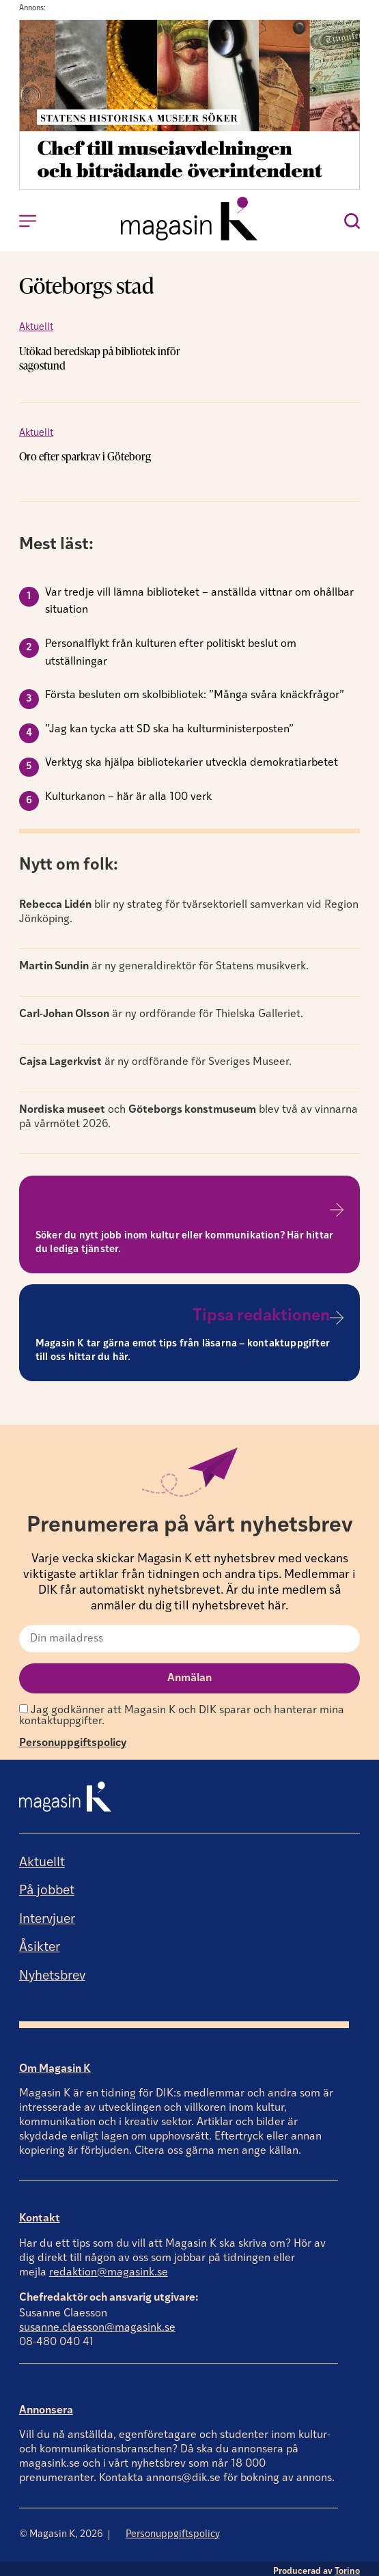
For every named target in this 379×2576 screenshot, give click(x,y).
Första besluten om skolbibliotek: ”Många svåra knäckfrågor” (194, 689)
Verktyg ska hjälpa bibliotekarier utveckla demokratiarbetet (191, 756)
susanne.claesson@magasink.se (97, 2321)
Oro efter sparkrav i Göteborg (85, 450)
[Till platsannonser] (336, 1203)
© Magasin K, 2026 (61, 2528)
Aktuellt (36, 327)
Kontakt (39, 2212)
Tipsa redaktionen (261, 1309)
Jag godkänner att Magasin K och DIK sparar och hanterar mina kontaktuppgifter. (181, 1709)
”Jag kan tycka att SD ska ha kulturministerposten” (169, 722)
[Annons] (190, 187)
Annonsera (46, 2403)
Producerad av (316, 2564)
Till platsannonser (262, 1201)
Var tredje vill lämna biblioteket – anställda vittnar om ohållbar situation (199, 595)
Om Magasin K (55, 2062)
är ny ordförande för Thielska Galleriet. (161, 1008)
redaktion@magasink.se (108, 2265)
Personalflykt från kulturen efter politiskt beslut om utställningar (170, 647)
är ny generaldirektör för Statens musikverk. (164, 960)
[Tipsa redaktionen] (336, 1311)
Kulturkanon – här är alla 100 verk (128, 790)
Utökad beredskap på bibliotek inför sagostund (124, 351)
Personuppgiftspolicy (72, 1737)
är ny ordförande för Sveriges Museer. (155, 1055)
